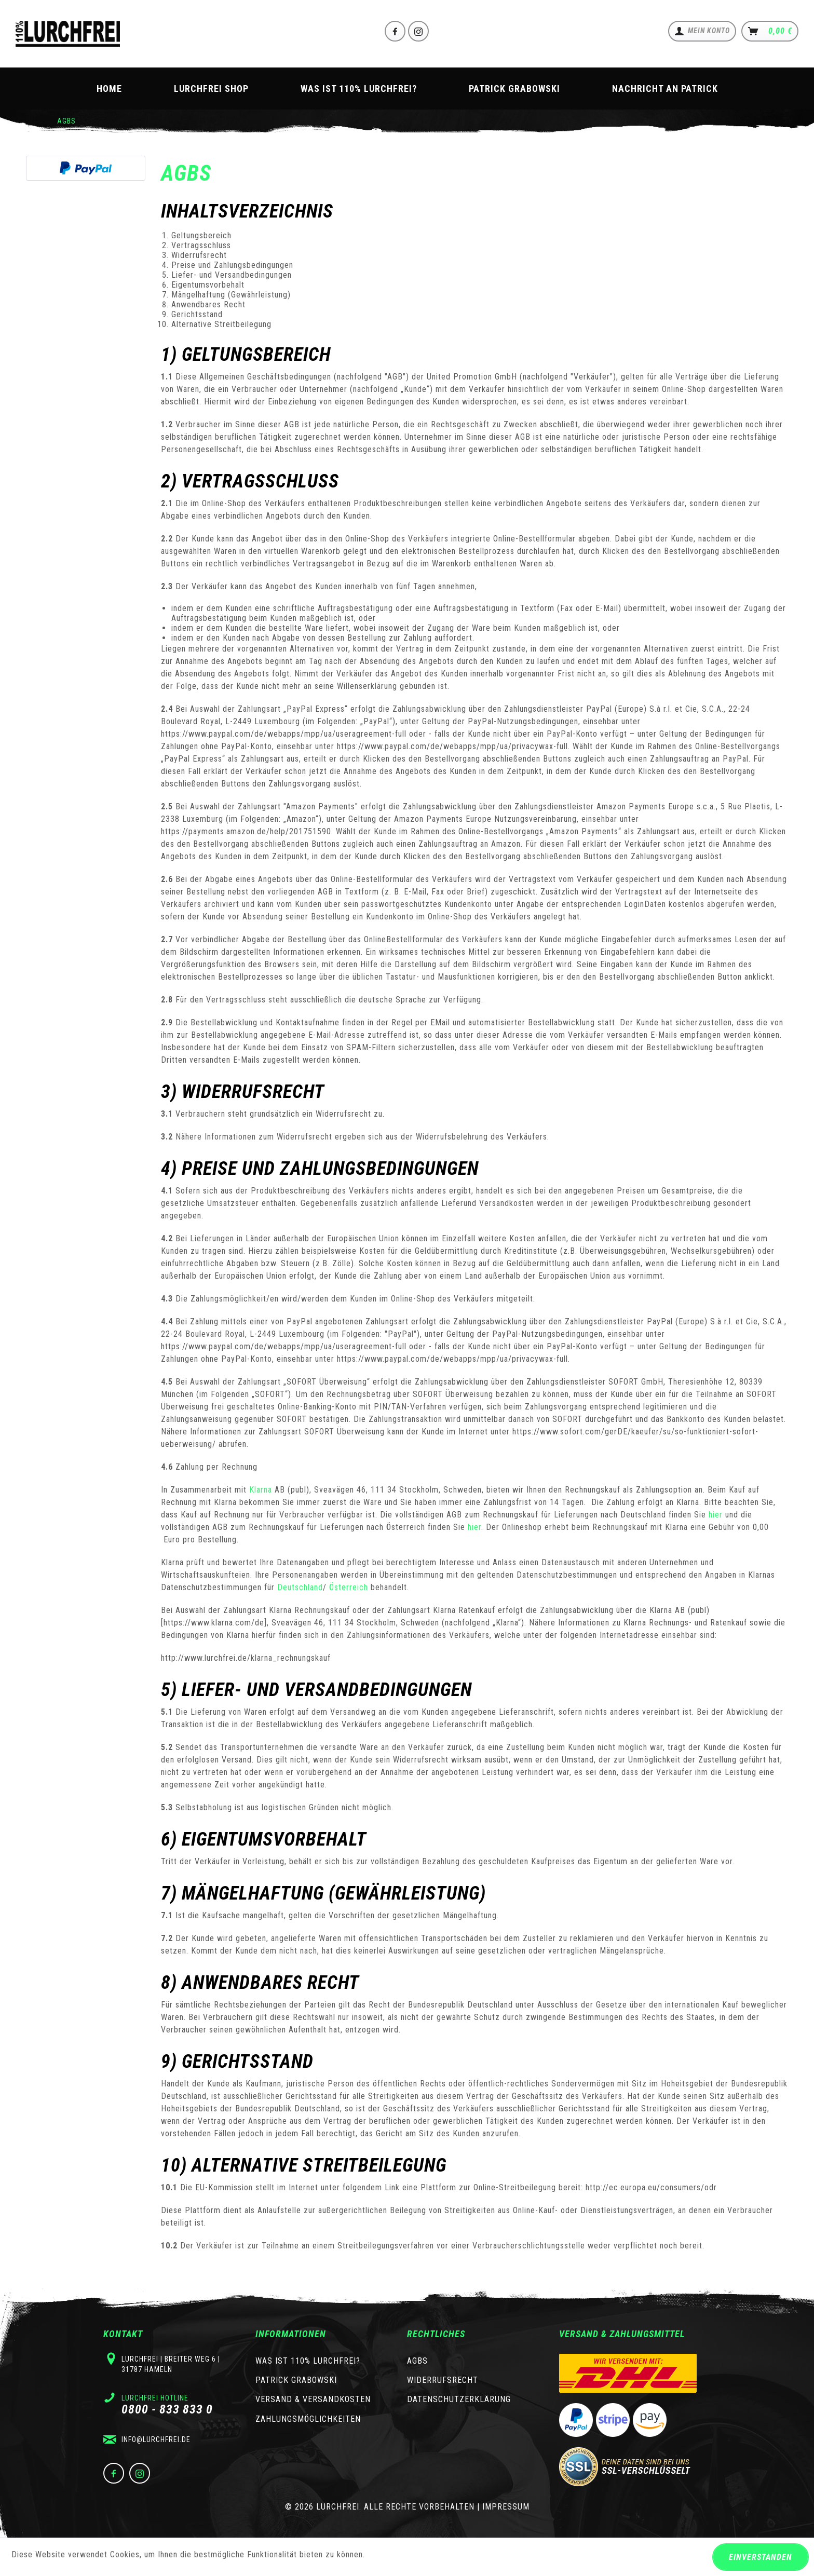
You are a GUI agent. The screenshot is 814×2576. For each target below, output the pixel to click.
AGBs (417, 2361)
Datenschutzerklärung (459, 2399)
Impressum (506, 2507)
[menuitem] (702, 31)
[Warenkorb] (769, 31)
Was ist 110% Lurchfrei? (307, 2361)
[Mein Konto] (702, 31)
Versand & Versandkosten (313, 2399)
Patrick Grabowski (296, 2380)
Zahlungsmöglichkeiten (308, 2419)
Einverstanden (760, 2557)
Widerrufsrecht (442, 2380)
